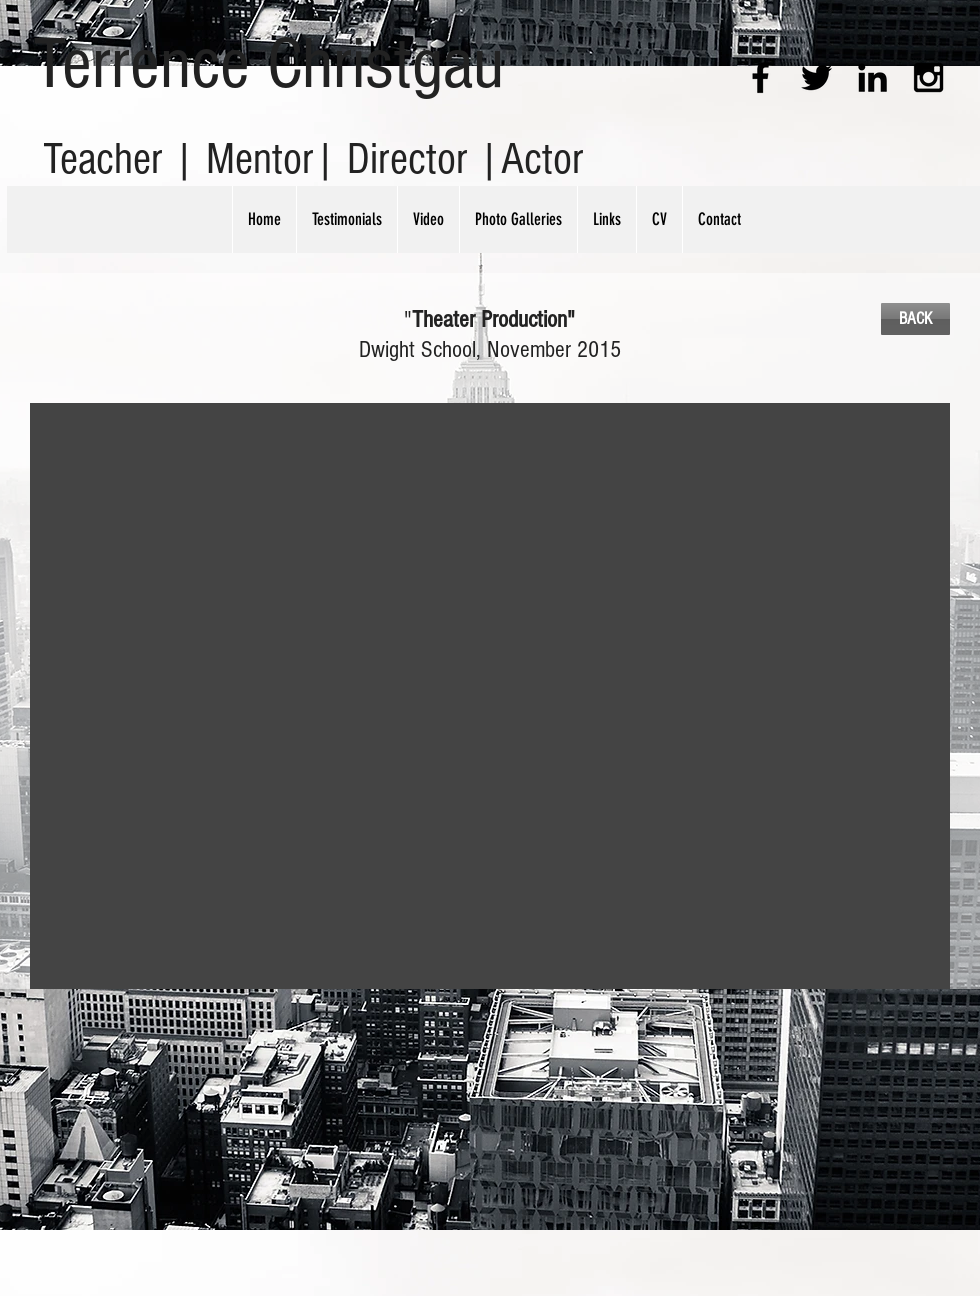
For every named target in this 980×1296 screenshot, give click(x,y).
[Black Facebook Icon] (760, 77)
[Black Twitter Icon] (816, 77)
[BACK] (915, 319)
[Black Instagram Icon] (928, 77)
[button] (490, 696)
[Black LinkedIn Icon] (872, 77)
